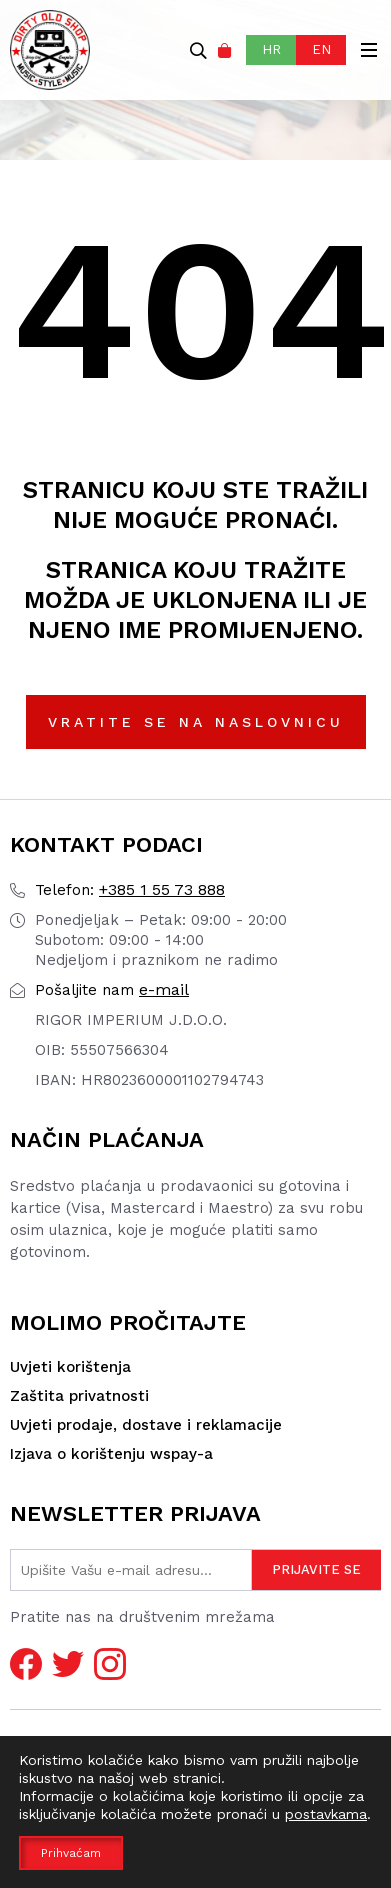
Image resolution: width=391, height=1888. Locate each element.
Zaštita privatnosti (79, 1396)
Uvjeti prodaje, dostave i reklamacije (146, 1425)
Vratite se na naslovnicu (196, 722)
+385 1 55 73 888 (130, 889)
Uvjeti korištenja (70, 1367)
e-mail (112, 989)
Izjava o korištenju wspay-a (111, 1454)
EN (321, 49)
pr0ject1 (333, 1852)
